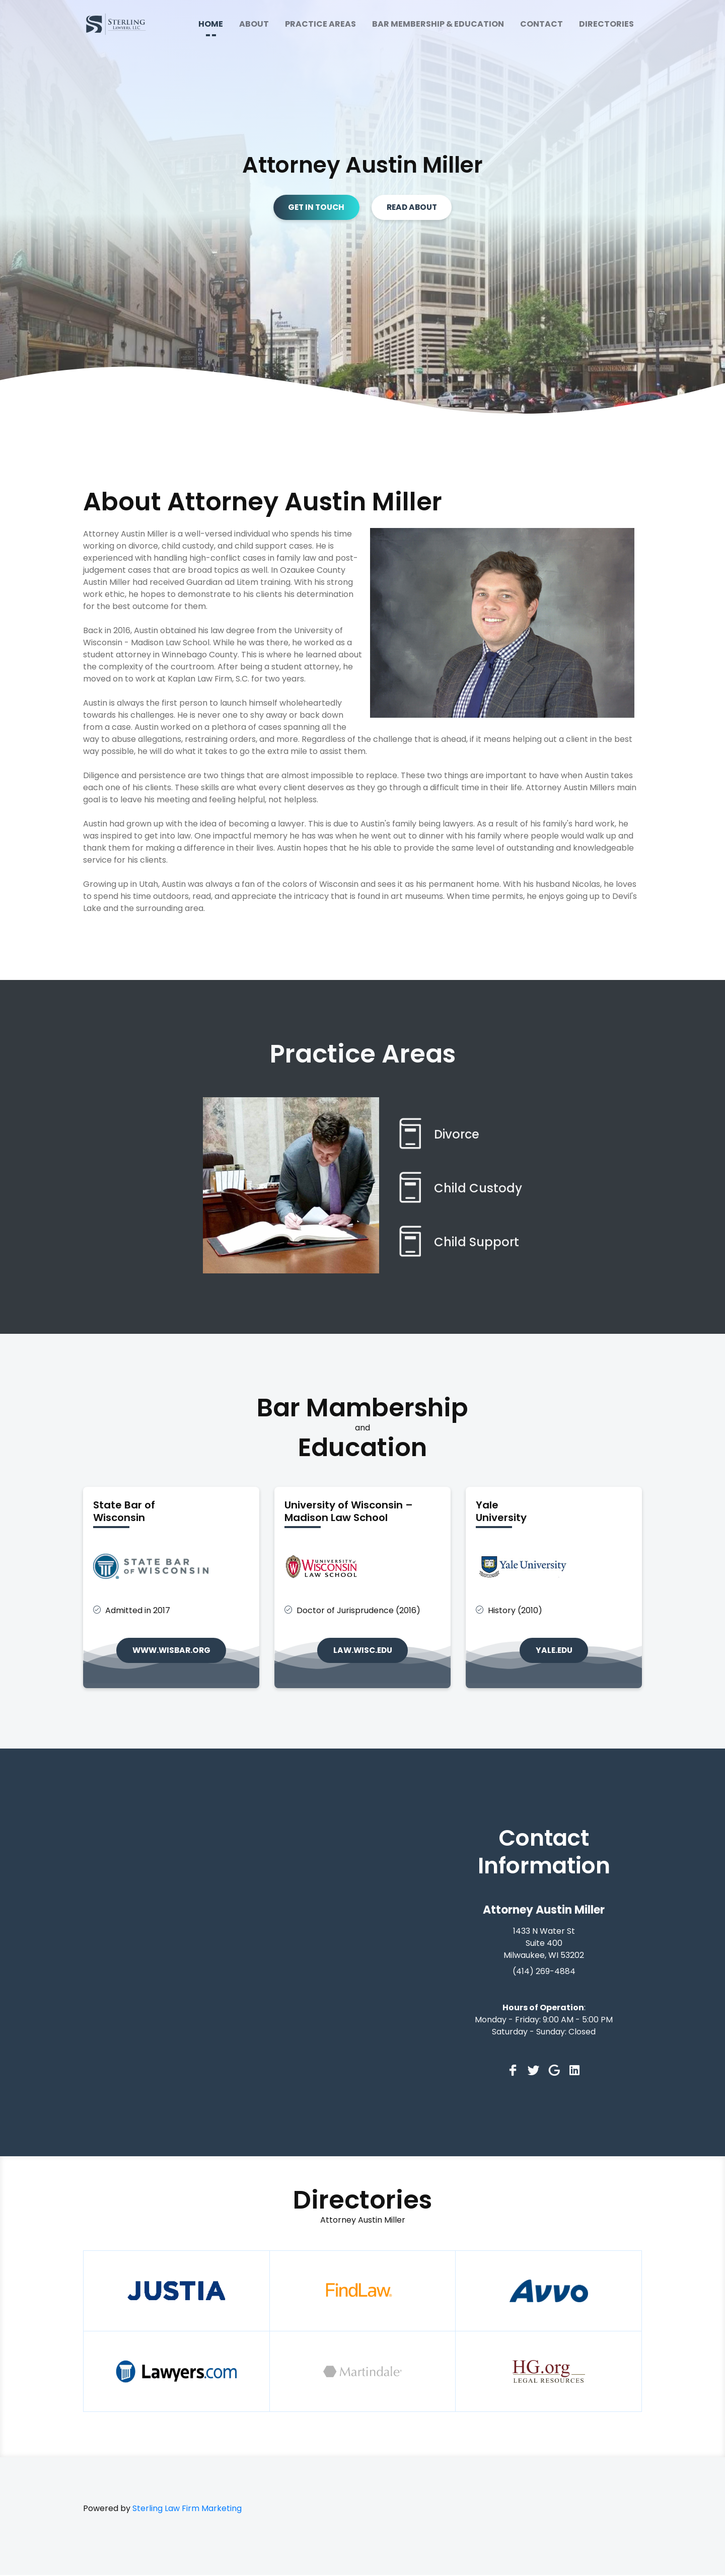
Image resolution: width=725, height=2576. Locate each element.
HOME (210, 24)
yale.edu (554, 1650)
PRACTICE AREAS (320, 24)
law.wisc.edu (363, 1650)
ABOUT (254, 24)
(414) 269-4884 (544, 1972)
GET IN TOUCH (313, 207)
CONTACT (541, 24)
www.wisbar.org (171, 1650)
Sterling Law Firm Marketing (187, 2509)
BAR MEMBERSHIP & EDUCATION (438, 24)
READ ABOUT (414, 207)
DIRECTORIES (606, 24)
